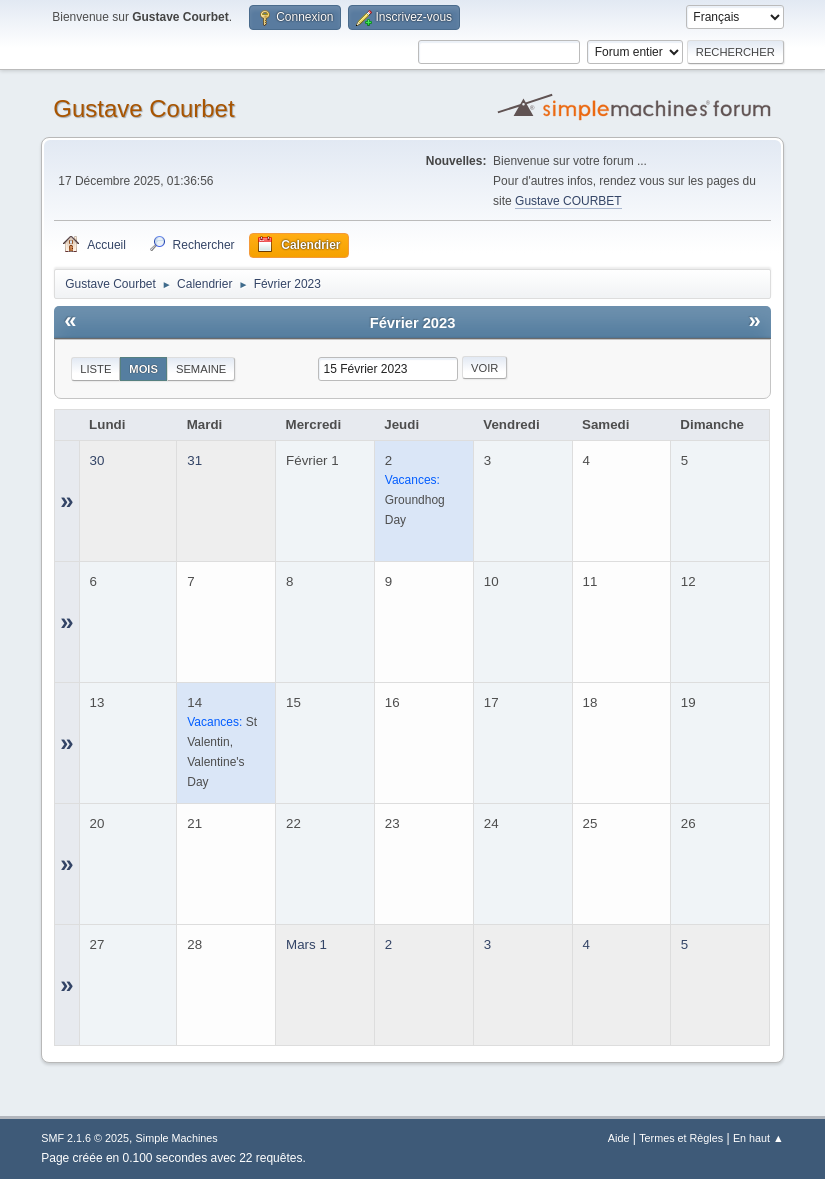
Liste (95, 369)
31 (194, 460)
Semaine (201, 369)
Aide (619, 1138)
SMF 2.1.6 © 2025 (85, 1138)
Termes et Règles (681, 1138)
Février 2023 (413, 323)
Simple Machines (177, 1138)
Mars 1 (306, 944)
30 (97, 460)
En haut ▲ (758, 1138)
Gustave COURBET (568, 201)
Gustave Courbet (143, 108)
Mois (143, 369)
